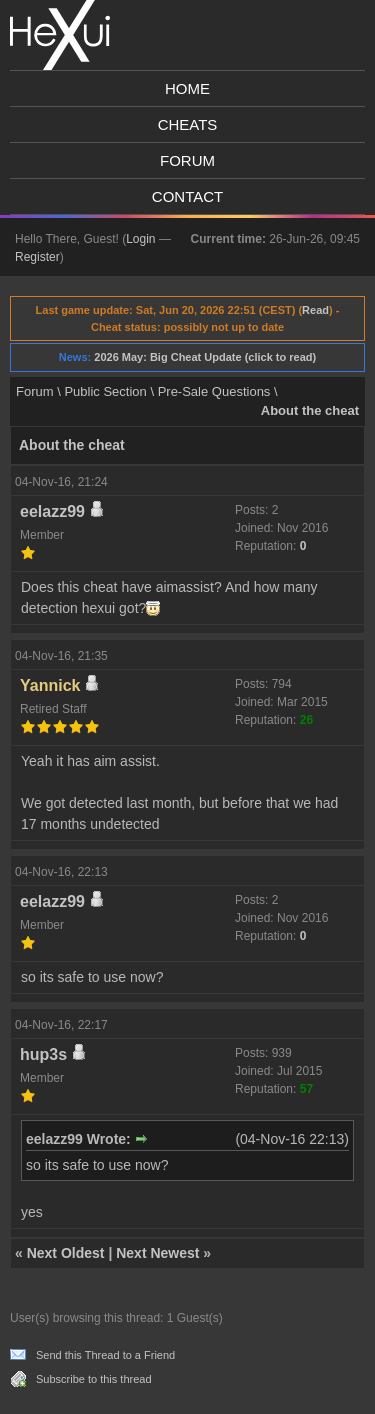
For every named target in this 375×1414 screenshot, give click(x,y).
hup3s (43, 1054)
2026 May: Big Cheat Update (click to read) (205, 357)
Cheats (188, 124)
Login (140, 239)
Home (187, 88)
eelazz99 (52, 511)
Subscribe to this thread (94, 1379)
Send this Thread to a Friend (105, 1355)
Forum (187, 160)
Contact (187, 196)
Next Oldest (66, 1253)
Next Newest (157, 1253)
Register (37, 257)
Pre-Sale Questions (214, 391)
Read (315, 310)
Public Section (105, 391)
